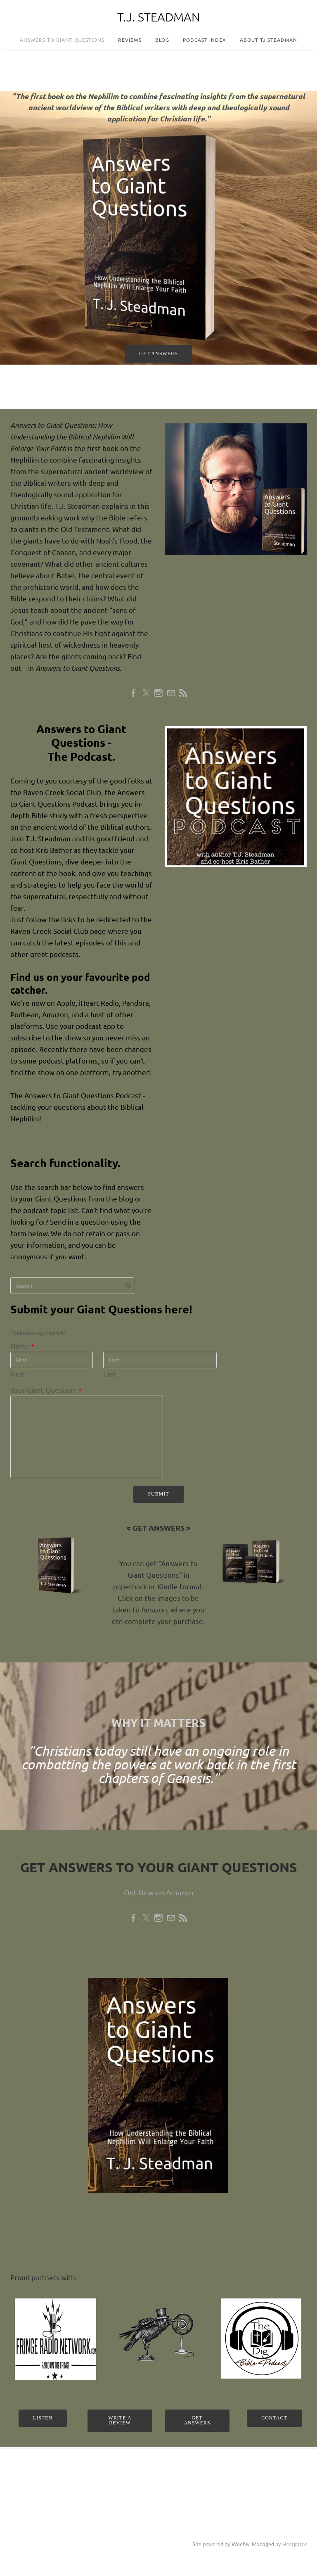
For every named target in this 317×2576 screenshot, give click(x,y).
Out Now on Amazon (158, 1892)
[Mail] (171, 693)
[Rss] (183, 693)
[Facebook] (134, 693)
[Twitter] (146, 693)
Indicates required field (37, 1333)
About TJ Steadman (268, 39)
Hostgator (294, 2544)
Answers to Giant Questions (62, 39)
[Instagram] (158, 693)
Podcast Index (204, 39)
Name (22, 1345)
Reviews (130, 39)
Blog (162, 39)
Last (110, 1374)
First (17, 1374)
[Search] (72, 1285)
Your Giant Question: (46, 1389)
